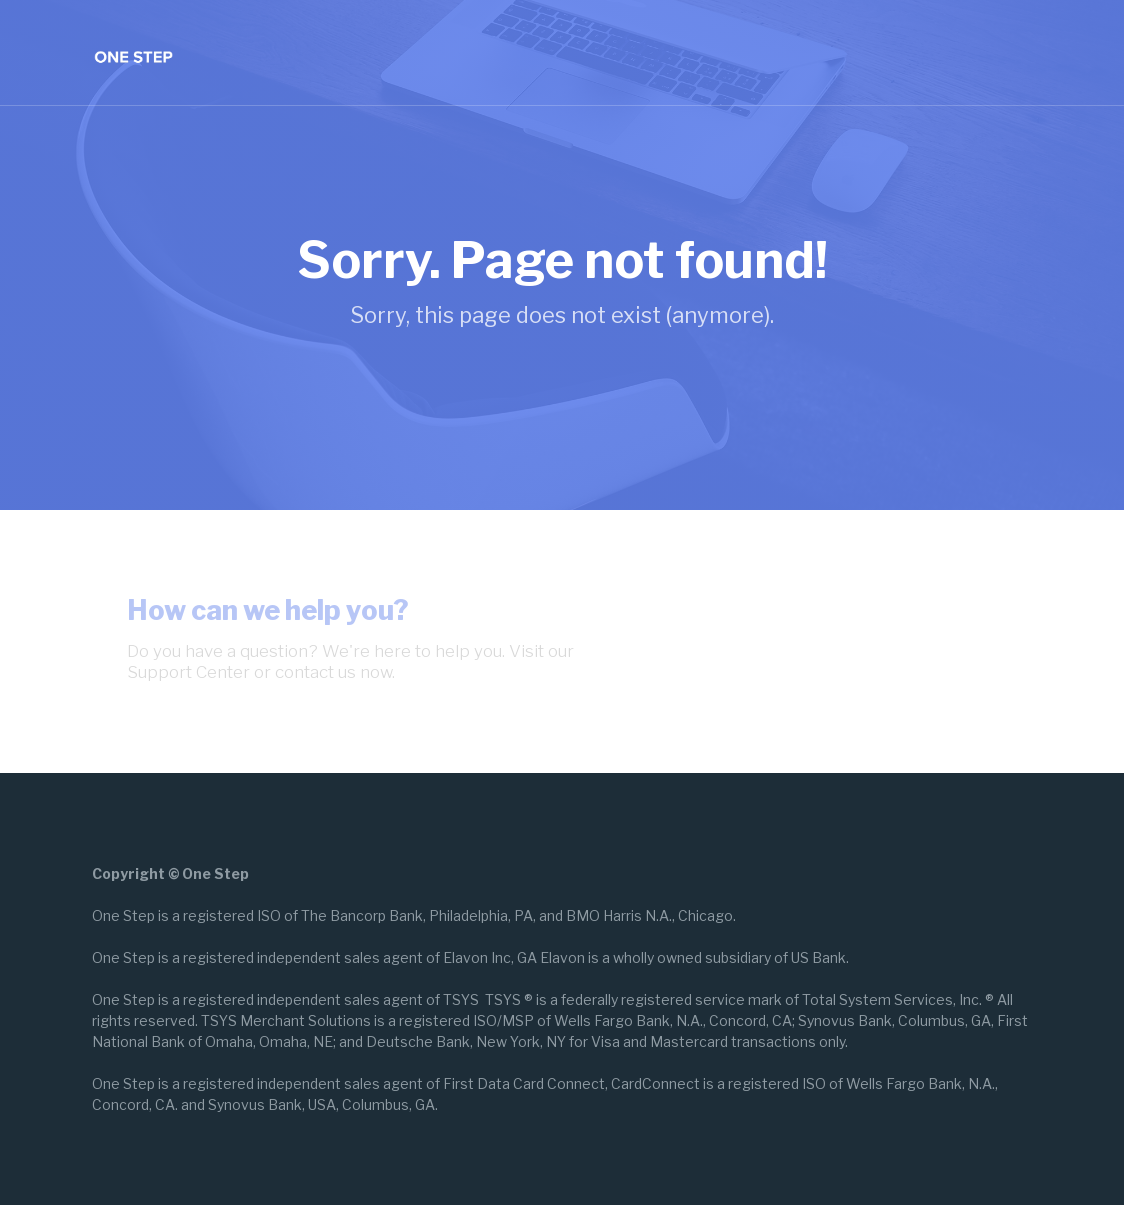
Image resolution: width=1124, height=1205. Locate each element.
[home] (133, 52)
